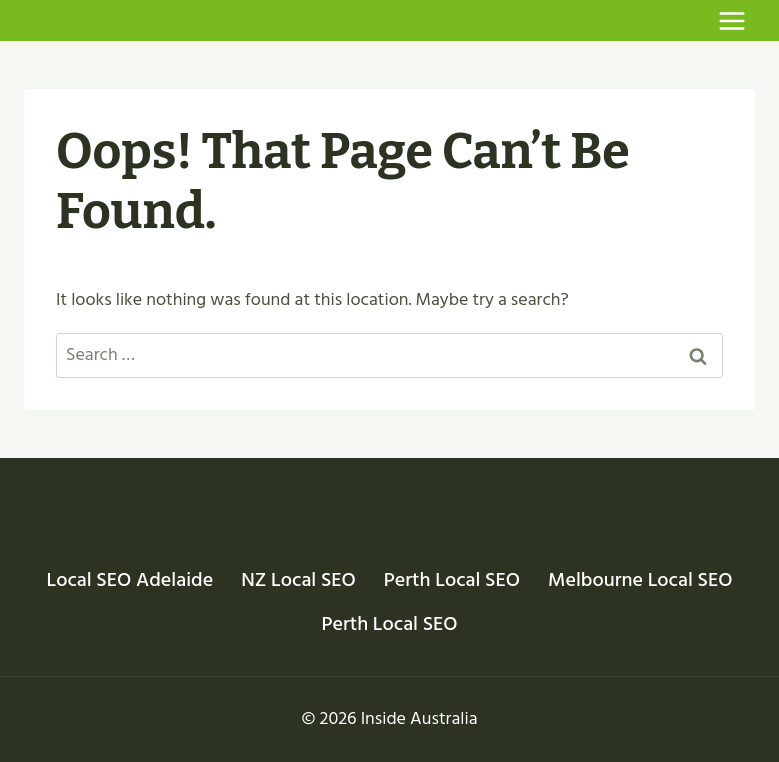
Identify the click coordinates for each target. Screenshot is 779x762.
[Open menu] (731, 20)
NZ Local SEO (298, 580)
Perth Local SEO (452, 580)
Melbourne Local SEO (640, 580)
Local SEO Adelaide (130, 580)
